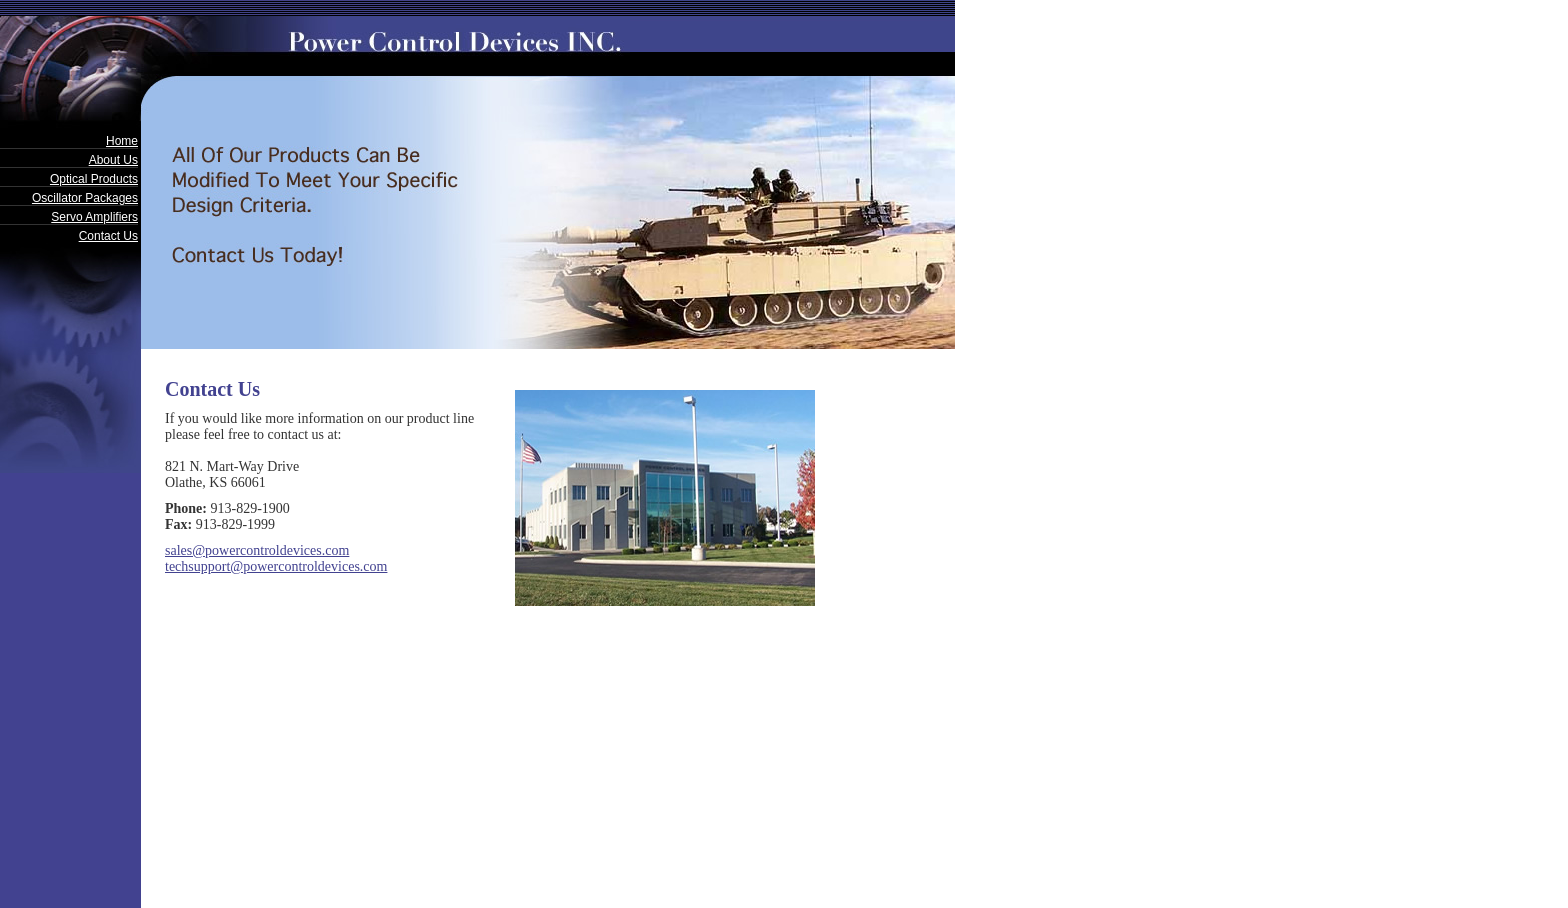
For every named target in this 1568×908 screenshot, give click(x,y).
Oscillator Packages (85, 198)
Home (122, 141)
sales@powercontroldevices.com (257, 550)
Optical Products (94, 179)
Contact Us (108, 236)
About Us (113, 160)
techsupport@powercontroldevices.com (276, 566)
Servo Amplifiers (94, 217)
